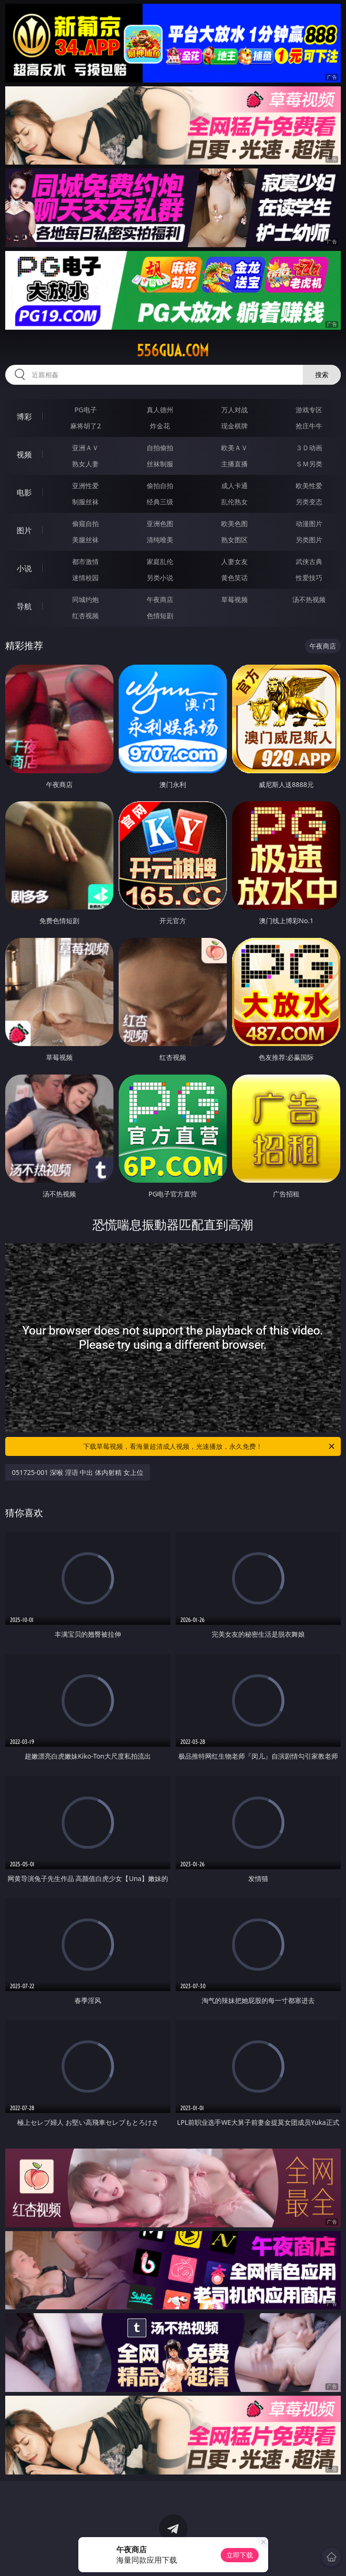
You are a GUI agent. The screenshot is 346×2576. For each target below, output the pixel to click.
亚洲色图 (160, 523)
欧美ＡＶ (234, 447)
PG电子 (86, 409)
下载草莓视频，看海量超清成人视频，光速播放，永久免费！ (209, 1446)
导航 (24, 606)
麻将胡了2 (85, 425)
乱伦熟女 (234, 501)
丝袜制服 (160, 463)
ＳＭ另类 (309, 463)
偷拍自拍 (160, 485)
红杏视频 (85, 615)
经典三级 (160, 501)
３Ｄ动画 (309, 447)
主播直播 (234, 463)
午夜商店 (160, 599)
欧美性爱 (309, 485)
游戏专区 (309, 409)
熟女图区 (234, 539)
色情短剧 (160, 615)
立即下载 (239, 2554)
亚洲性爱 (85, 485)
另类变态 (309, 501)
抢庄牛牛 (309, 425)
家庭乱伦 (160, 561)
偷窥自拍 (85, 523)
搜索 (321, 374)
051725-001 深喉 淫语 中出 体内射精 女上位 (77, 1472)
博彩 (24, 416)
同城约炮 (85, 599)
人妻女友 (234, 561)
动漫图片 (309, 523)
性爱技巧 (309, 577)
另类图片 (309, 539)
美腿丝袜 (85, 539)
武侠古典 (309, 561)
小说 (24, 568)
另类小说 (160, 577)
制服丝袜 (85, 501)
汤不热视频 (309, 599)
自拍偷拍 (160, 447)
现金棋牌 (234, 425)
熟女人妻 (85, 463)
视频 (24, 454)
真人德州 (160, 409)
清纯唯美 (160, 539)
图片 (24, 530)
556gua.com (173, 350)
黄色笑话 (234, 577)
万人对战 (234, 409)
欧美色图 (234, 523)
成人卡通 (234, 485)
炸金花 (160, 425)
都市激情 (85, 561)
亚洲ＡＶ (85, 447)
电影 (24, 492)
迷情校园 (85, 577)
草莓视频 (234, 599)
